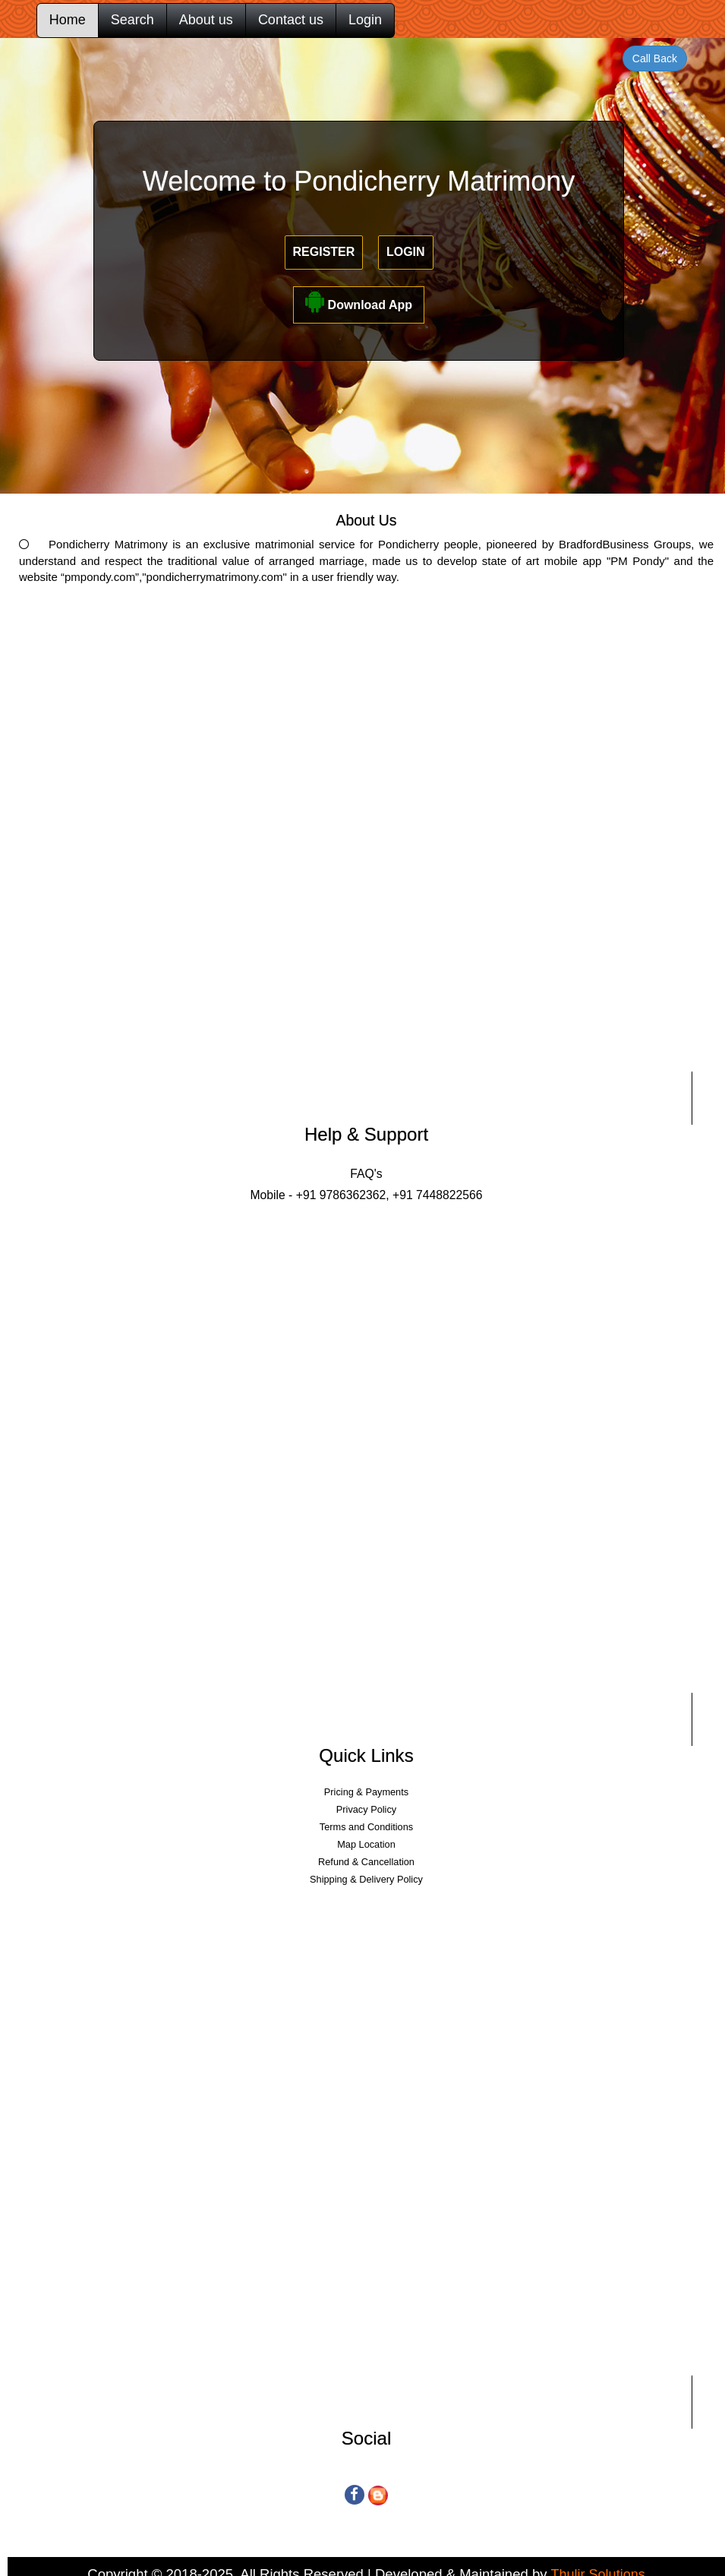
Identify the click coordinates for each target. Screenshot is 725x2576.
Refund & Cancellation (366, 1861)
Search (132, 19)
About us (206, 19)
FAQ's (366, 1173)
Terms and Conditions (366, 1827)
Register (324, 251)
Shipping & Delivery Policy (366, 1879)
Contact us (290, 19)
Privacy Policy (366, 1809)
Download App (358, 301)
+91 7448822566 (436, 1195)
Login (365, 19)
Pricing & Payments (366, 1792)
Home (67, 19)
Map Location (366, 1844)
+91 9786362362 (341, 1195)
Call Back (654, 58)
